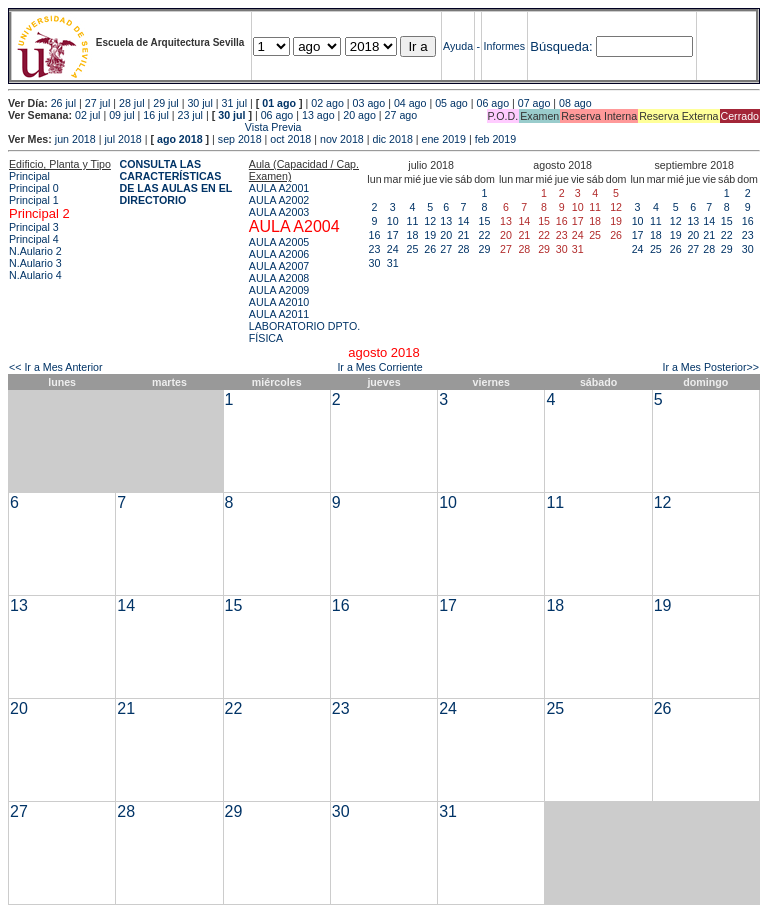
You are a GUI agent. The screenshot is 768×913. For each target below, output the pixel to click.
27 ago (401, 115)
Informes (504, 46)
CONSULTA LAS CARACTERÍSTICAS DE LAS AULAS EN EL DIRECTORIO (176, 182)
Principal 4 (34, 239)
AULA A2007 (279, 266)
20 (446, 235)
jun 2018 (75, 139)
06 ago (492, 103)
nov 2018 (342, 139)
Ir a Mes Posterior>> (710, 367)
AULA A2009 (279, 290)
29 (485, 249)
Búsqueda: (561, 46)
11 (413, 221)
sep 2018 (240, 139)
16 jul (155, 115)
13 (446, 221)
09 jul (121, 115)
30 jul (199, 103)
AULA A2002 (279, 200)
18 (413, 235)
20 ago (359, 115)
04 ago (410, 103)
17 (393, 235)
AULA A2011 (279, 314)
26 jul (63, 103)
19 (430, 235)
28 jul (131, 103)
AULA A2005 (279, 242)
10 (393, 221)
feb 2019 (495, 139)
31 (393, 263)
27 (446, 249)
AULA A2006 (279, 254)
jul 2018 (122, 139)
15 (485, 221)
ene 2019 (444, 139)
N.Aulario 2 (35, 251)
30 (375, 263)
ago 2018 (180, 139)
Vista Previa (155, 127)
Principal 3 (34, 227)
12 (430, 221)
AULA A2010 (279, 302)
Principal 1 (34, 200)
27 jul (97, 103)
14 (464, 221)
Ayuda (458, 46)
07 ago (534, 103)
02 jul (87, 115)
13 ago (318, 115)
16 (375, 235)
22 (485, 235)
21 (464, 235)
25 (413, 249)
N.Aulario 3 (35, 263)
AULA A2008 (279, 278)
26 (430, 249)
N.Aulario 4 (35, 275)
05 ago (451, 103)
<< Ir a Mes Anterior (56, 367)
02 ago (327, 103)
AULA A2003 (279, 212)
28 (464, 249)
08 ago (575, 103)
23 (375, 249)
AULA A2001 (279, 188)
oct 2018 (290, 139)
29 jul (165, 103)
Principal (29, 176)
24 (393, 249)
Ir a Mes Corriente (379, 367)
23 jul (190, 115)
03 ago (369, 103)
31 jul (234, 103)
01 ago (279, 103)
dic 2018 (393, 139)
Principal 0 (34, 188)
